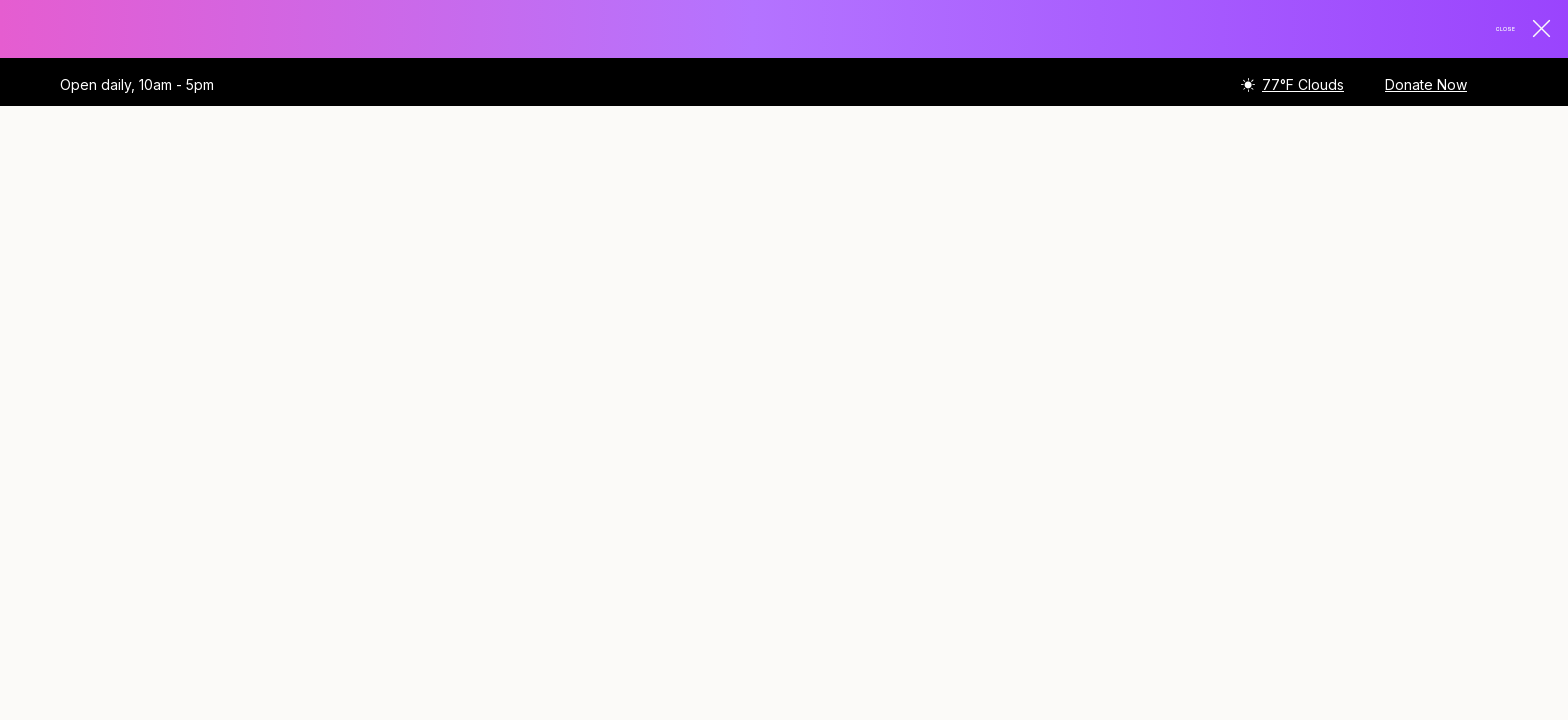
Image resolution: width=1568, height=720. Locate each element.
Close (1509, 30)
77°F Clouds (1303, 86)
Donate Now (1426, 86)
